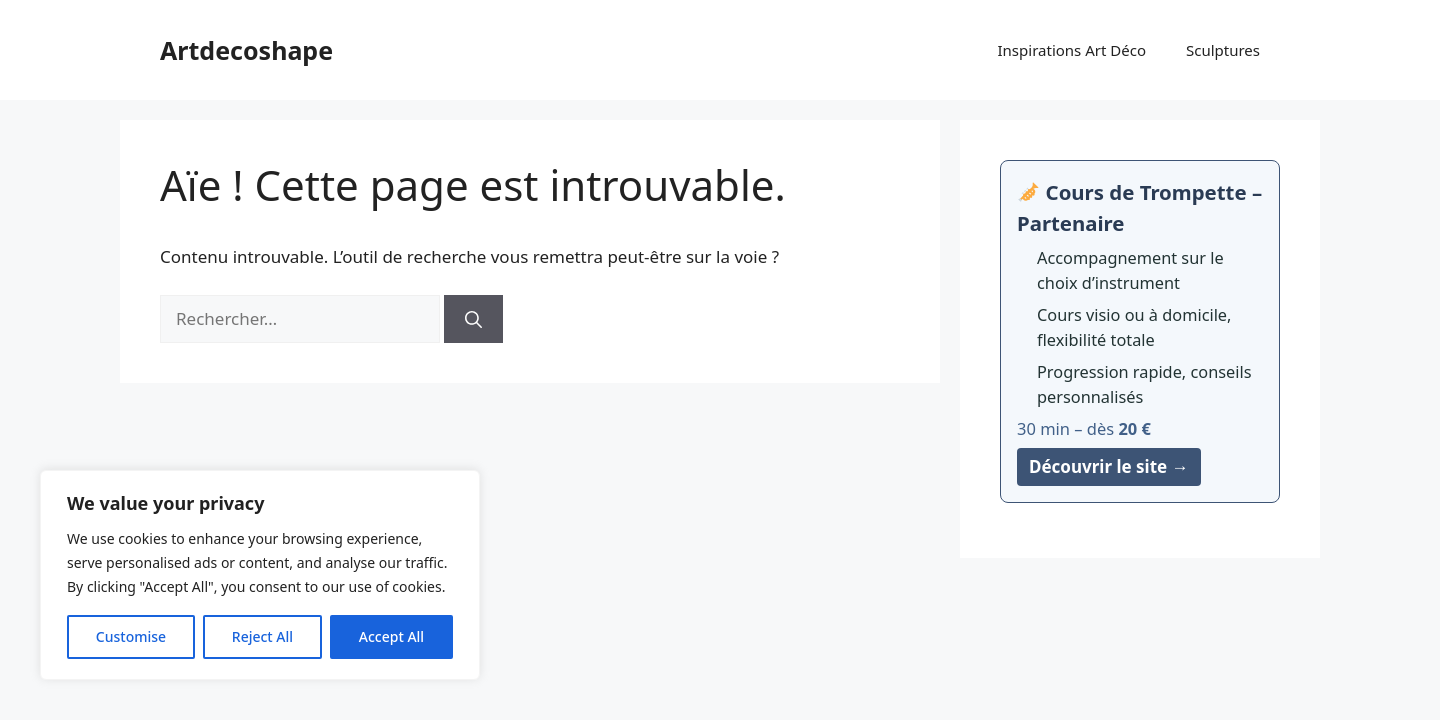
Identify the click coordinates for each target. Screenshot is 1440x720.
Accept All (391, 636)
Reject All (262, 636)
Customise (131, 636)
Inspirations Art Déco (1072, 50)
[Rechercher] (473, 319)
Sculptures (1223, 50)
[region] (260, 575)
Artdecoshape (246, 50)
